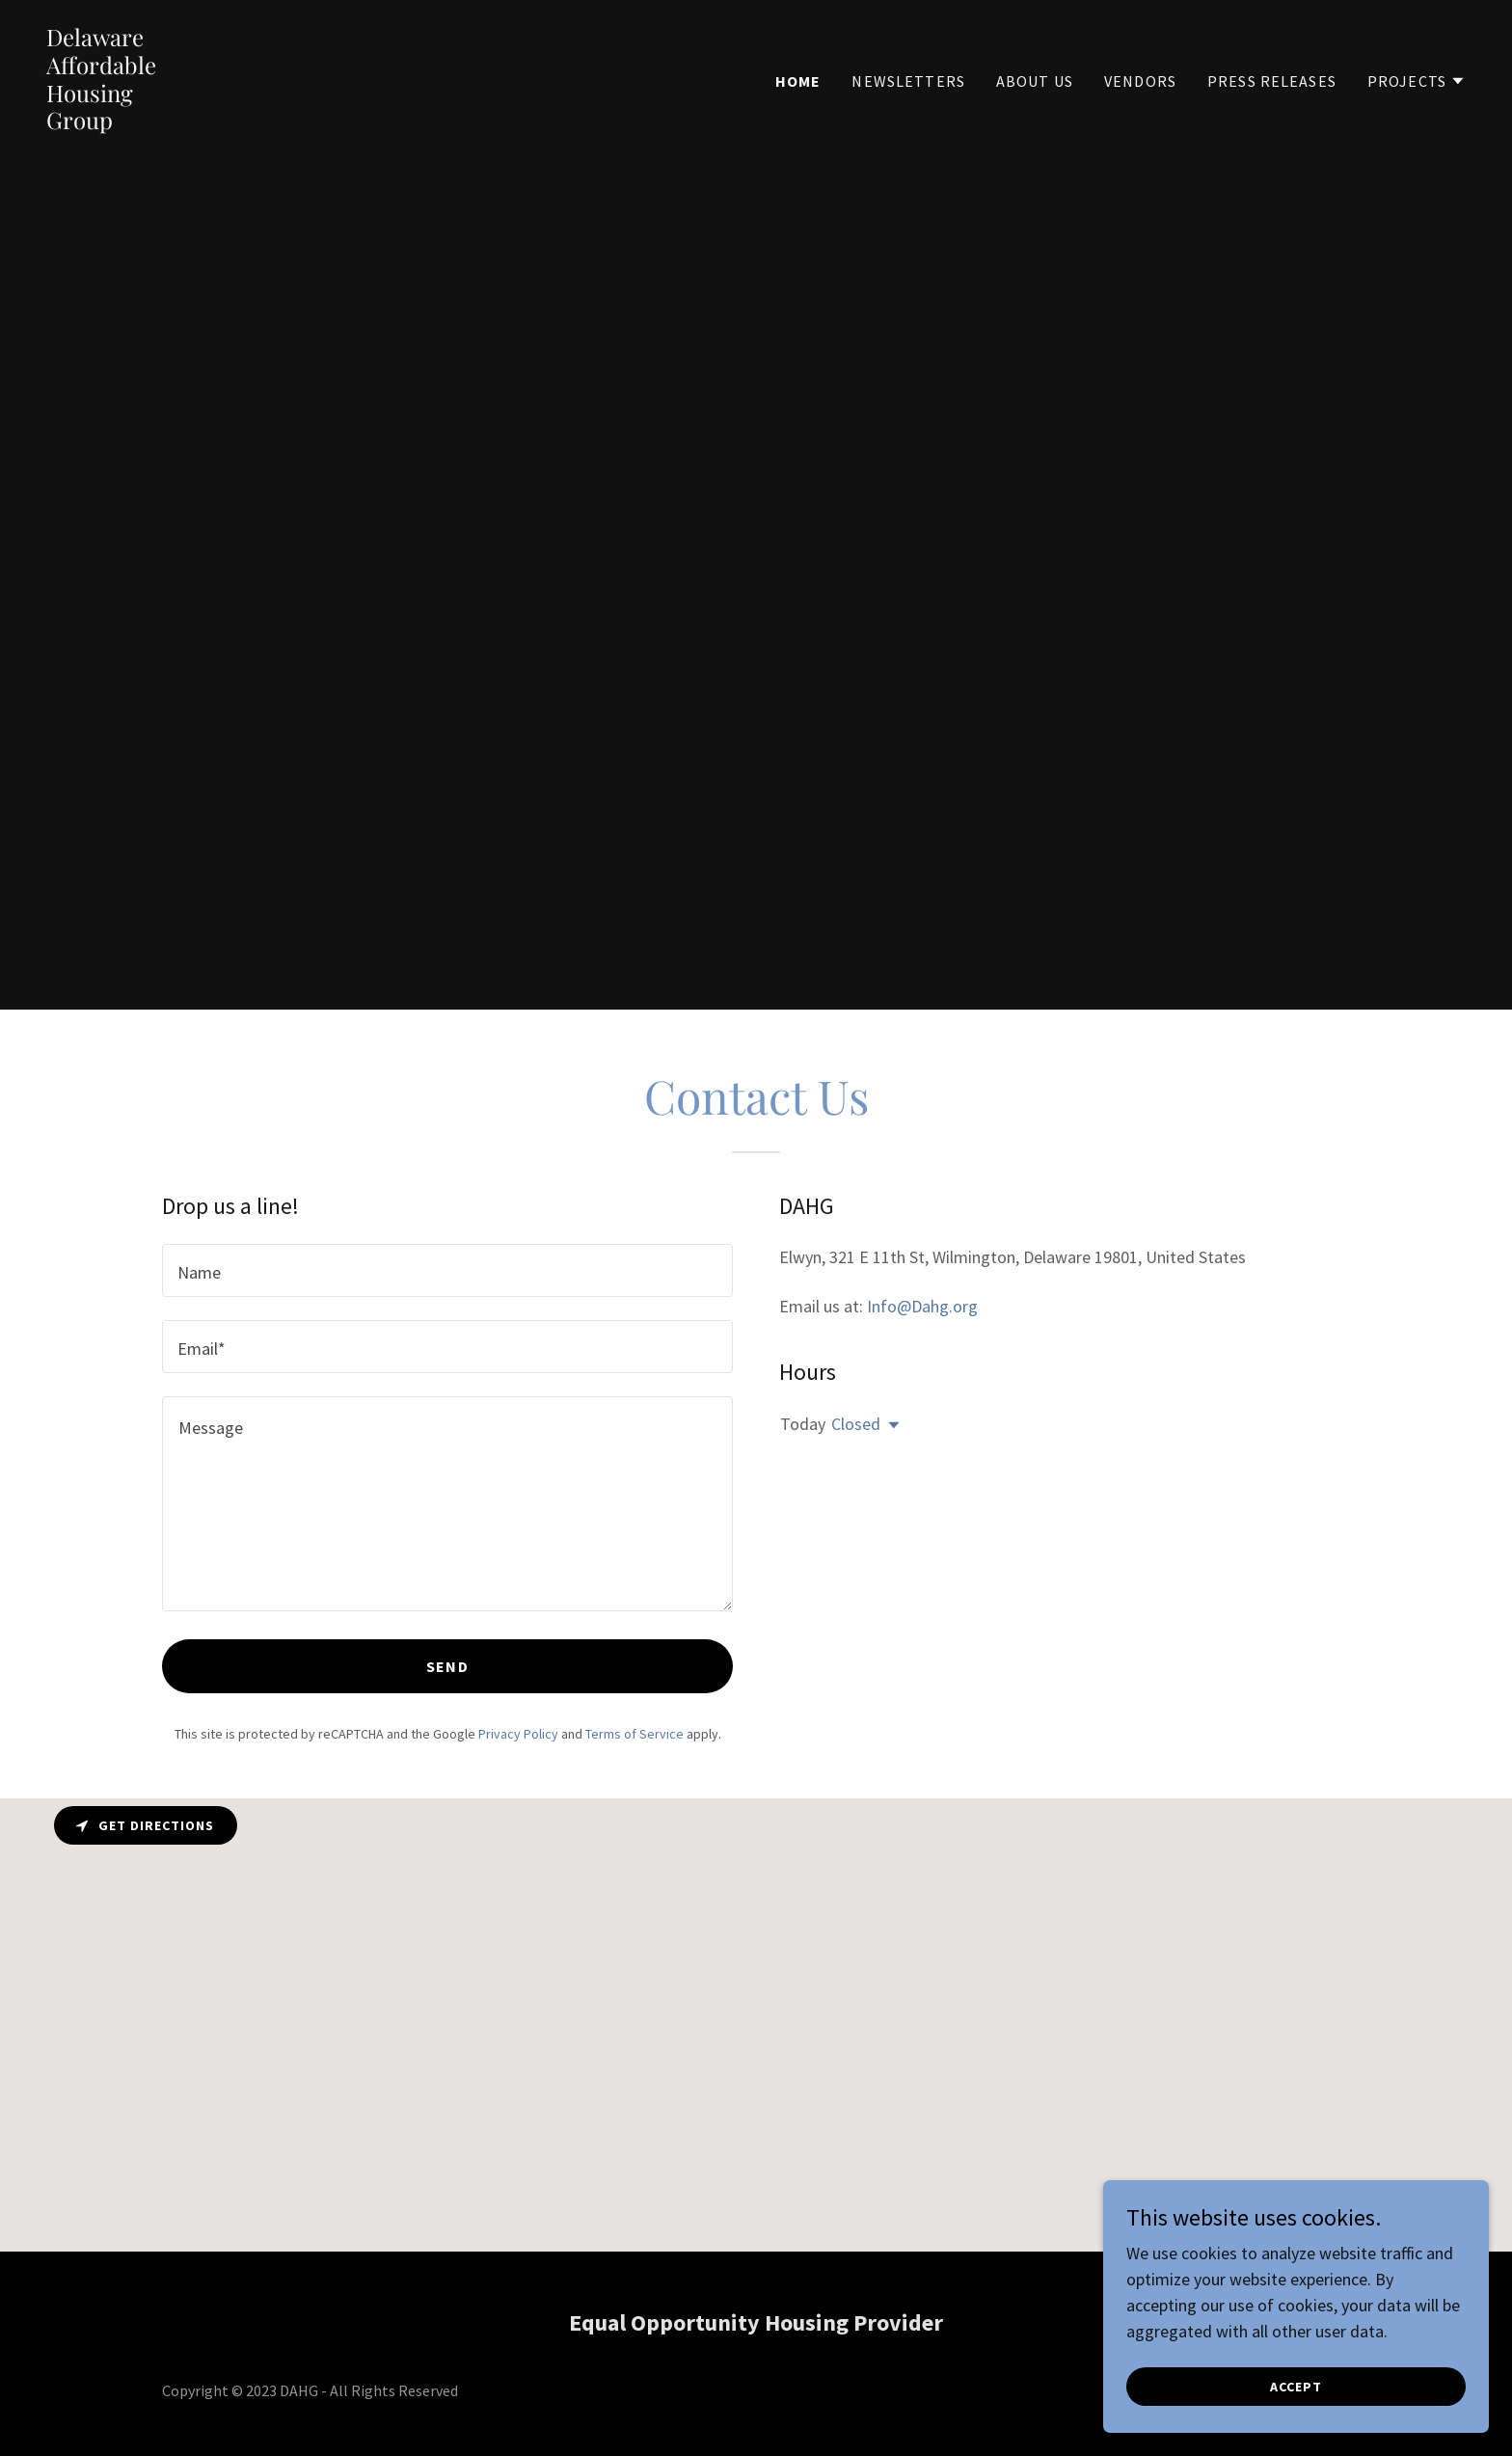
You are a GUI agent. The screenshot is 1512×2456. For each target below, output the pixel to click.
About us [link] (1034, 81)
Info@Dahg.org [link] (922, 1306)
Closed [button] (855, 1424)
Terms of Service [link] (634, 1733)
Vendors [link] (1140, 81)
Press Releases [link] (1271, 81)
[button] (1416, 81)
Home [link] (798, 81)
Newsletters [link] (908, 81)
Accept (1296, 2386)
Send (447, 1666)
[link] (101, 123)
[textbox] (447, 1270)
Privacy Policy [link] (518, 1733)
